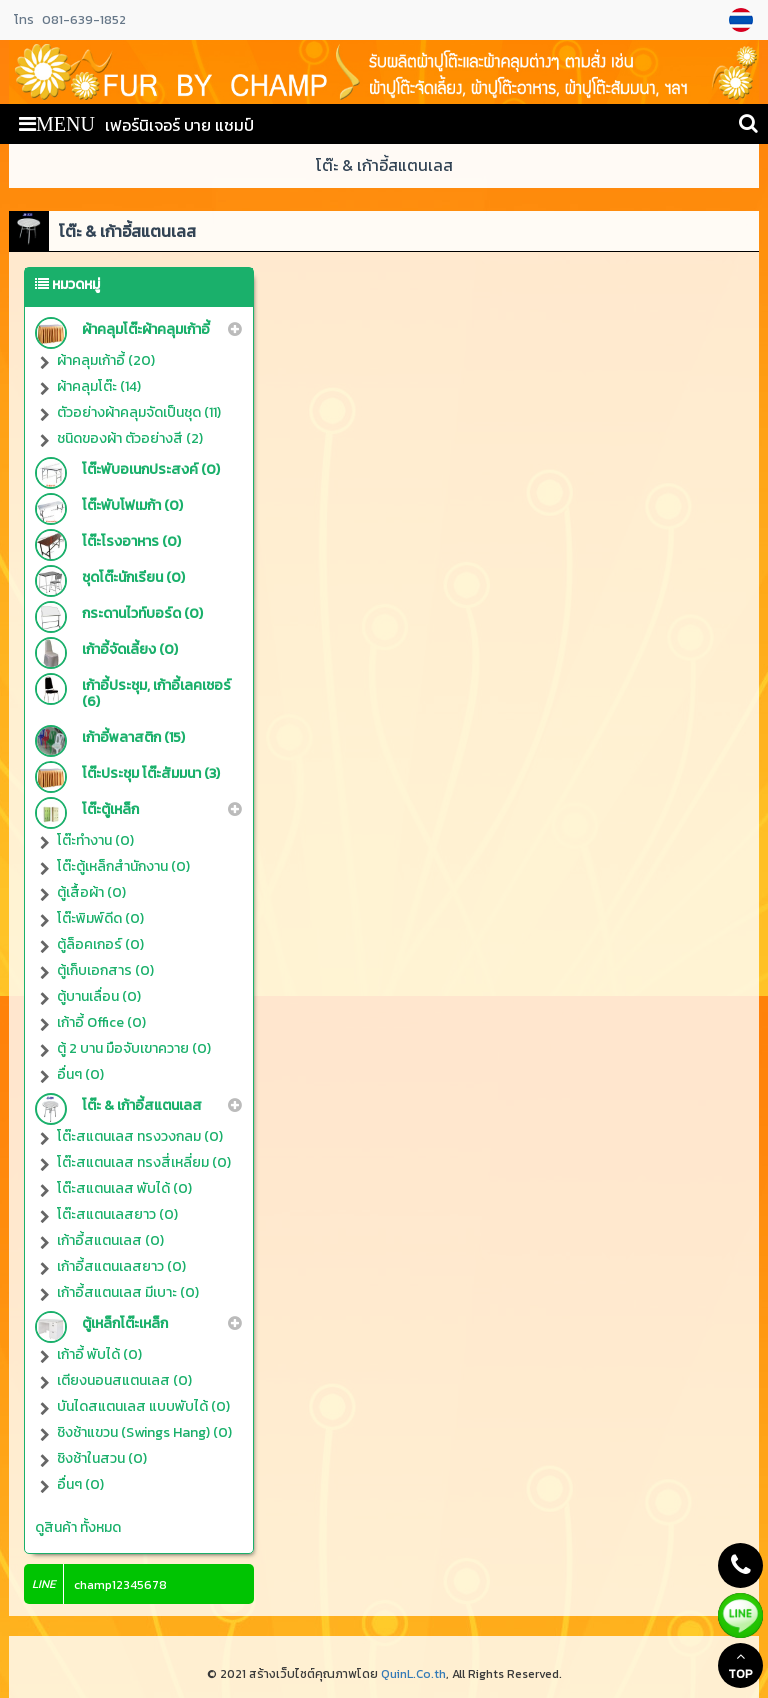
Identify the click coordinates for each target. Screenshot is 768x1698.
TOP (740, 1666)
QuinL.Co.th (413, 1674)
